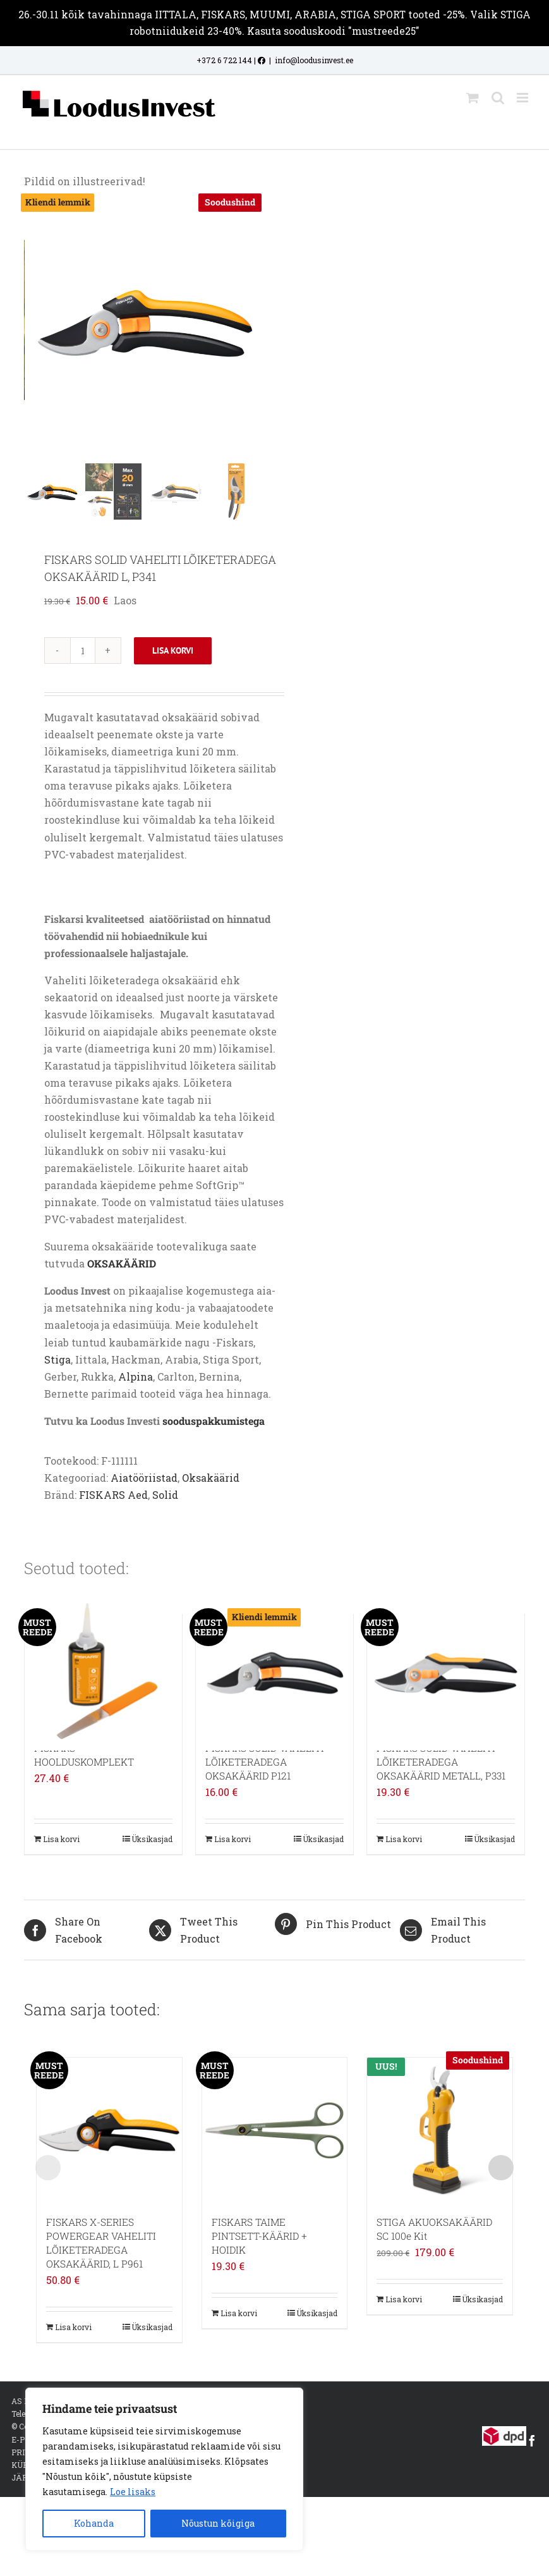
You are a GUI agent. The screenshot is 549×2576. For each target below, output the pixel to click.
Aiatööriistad (144, 1477)
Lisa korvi (172, 650)
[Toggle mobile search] (498, 97)
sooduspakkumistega (213, 1420)
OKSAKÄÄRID (121, 1263)
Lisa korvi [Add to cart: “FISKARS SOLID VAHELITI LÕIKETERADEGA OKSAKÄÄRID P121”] (232, 1839)
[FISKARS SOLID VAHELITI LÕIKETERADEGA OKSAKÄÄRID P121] (274, 1672)
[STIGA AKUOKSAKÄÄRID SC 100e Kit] (439, 2130)
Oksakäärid (210, 1477)
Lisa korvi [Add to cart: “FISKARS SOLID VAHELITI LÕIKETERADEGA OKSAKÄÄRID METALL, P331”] (403, 1839)
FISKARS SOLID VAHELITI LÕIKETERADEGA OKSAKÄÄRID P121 (264, 1762)
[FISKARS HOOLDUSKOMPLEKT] (103, 1672)
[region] (164, 2469)
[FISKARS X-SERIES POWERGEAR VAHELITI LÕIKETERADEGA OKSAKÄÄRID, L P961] (109, 2130)
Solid (165, 1494)
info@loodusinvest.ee (314, 60)
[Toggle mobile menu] (523, 97)
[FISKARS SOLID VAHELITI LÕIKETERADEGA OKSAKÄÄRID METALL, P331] (445, 1672)
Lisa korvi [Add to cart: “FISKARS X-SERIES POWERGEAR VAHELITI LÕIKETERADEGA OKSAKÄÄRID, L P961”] (73, 2327)
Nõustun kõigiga (218, 2523)
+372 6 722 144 (224, 60)
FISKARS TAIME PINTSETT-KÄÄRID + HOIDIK (259, 2236)
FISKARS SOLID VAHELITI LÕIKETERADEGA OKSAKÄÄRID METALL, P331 (441, 1762)
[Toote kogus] (82, 650)
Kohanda (94, 2523)
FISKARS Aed (113, 1494)
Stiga (57, 1359)
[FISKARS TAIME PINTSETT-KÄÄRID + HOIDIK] (274, 2130)
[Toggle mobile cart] (472, 97)
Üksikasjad (151, 1839)
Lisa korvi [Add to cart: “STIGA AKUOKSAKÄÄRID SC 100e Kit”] (403, 2299)
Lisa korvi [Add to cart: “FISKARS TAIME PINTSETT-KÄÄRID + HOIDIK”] (238, 2313)
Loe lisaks (132, 2492)
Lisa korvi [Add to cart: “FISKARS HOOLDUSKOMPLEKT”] (61, 1839)
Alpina (135, 1376)
